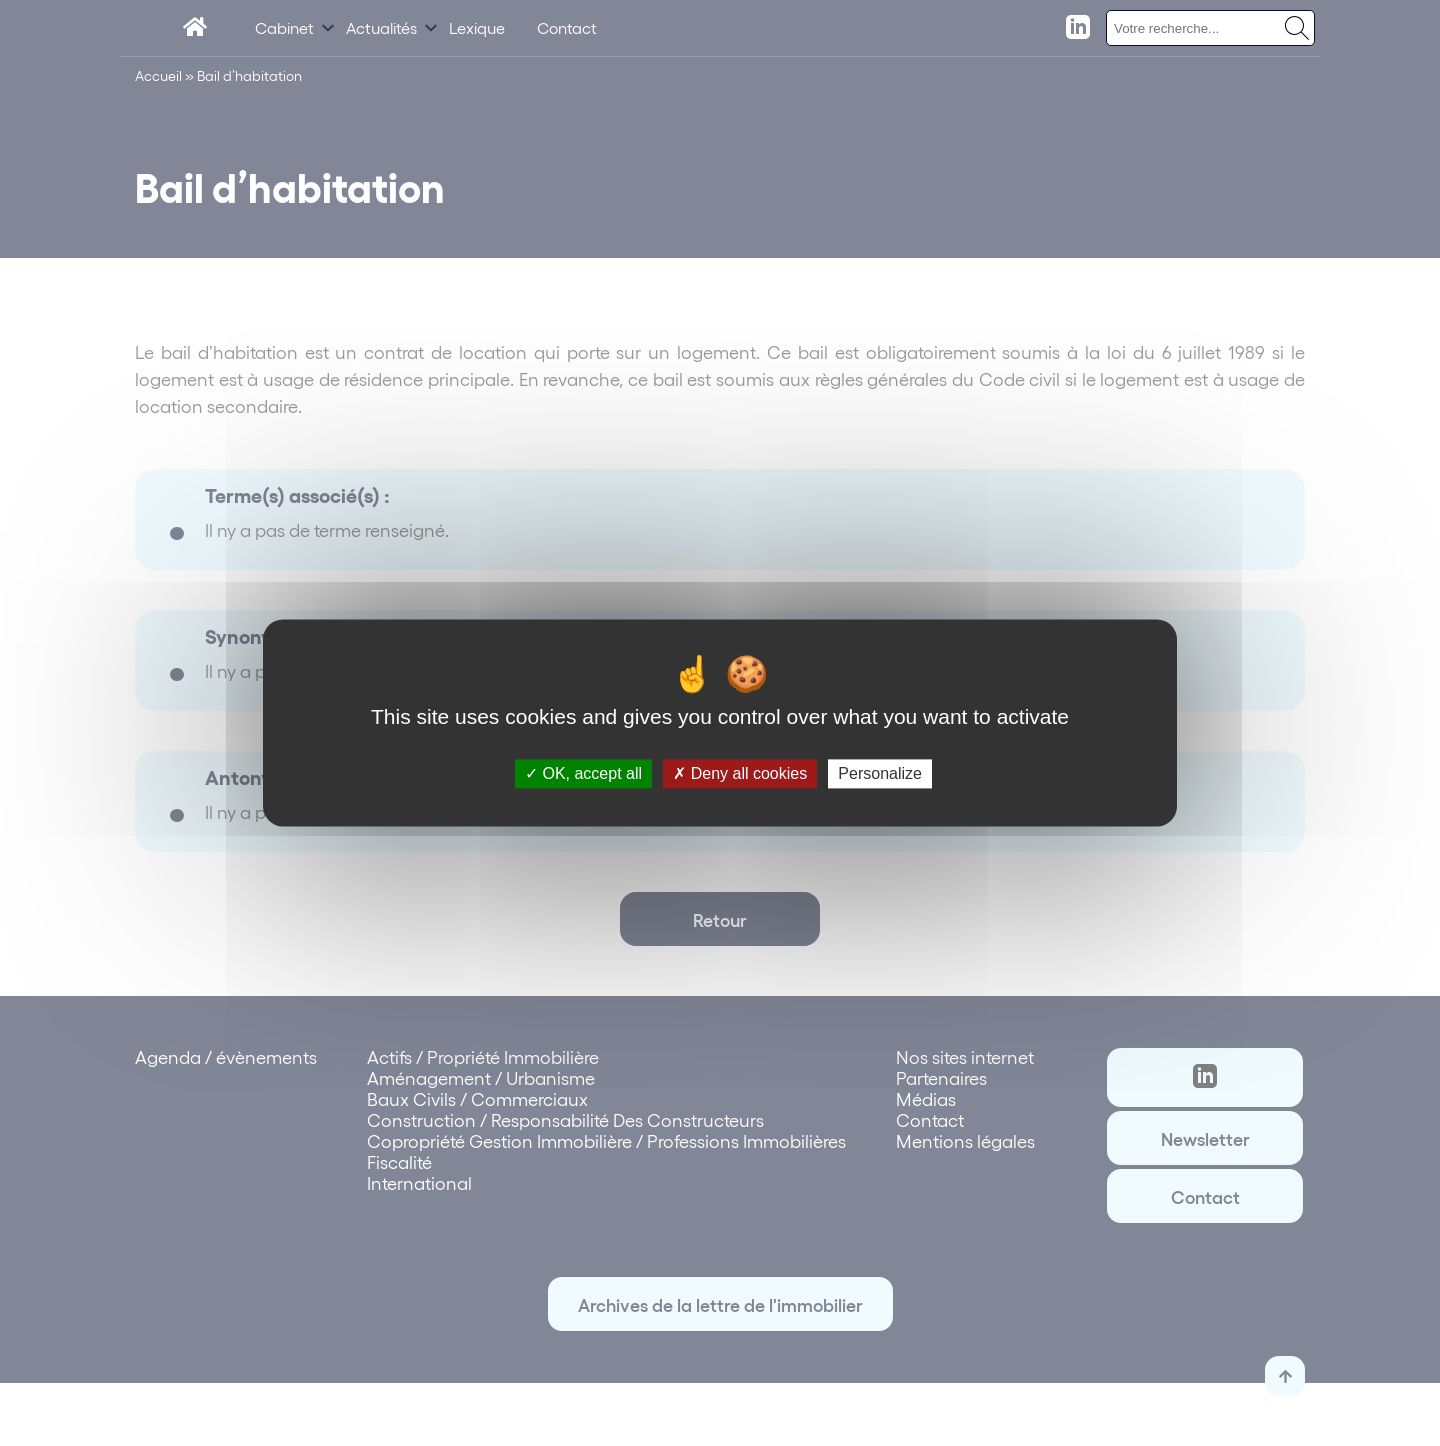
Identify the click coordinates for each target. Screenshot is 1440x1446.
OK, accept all (583, 773)
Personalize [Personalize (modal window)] (880, 773)
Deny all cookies (740, 773)
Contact (567, 27)
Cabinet (284, 27)
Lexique (477, 27)
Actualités (381, 27)
